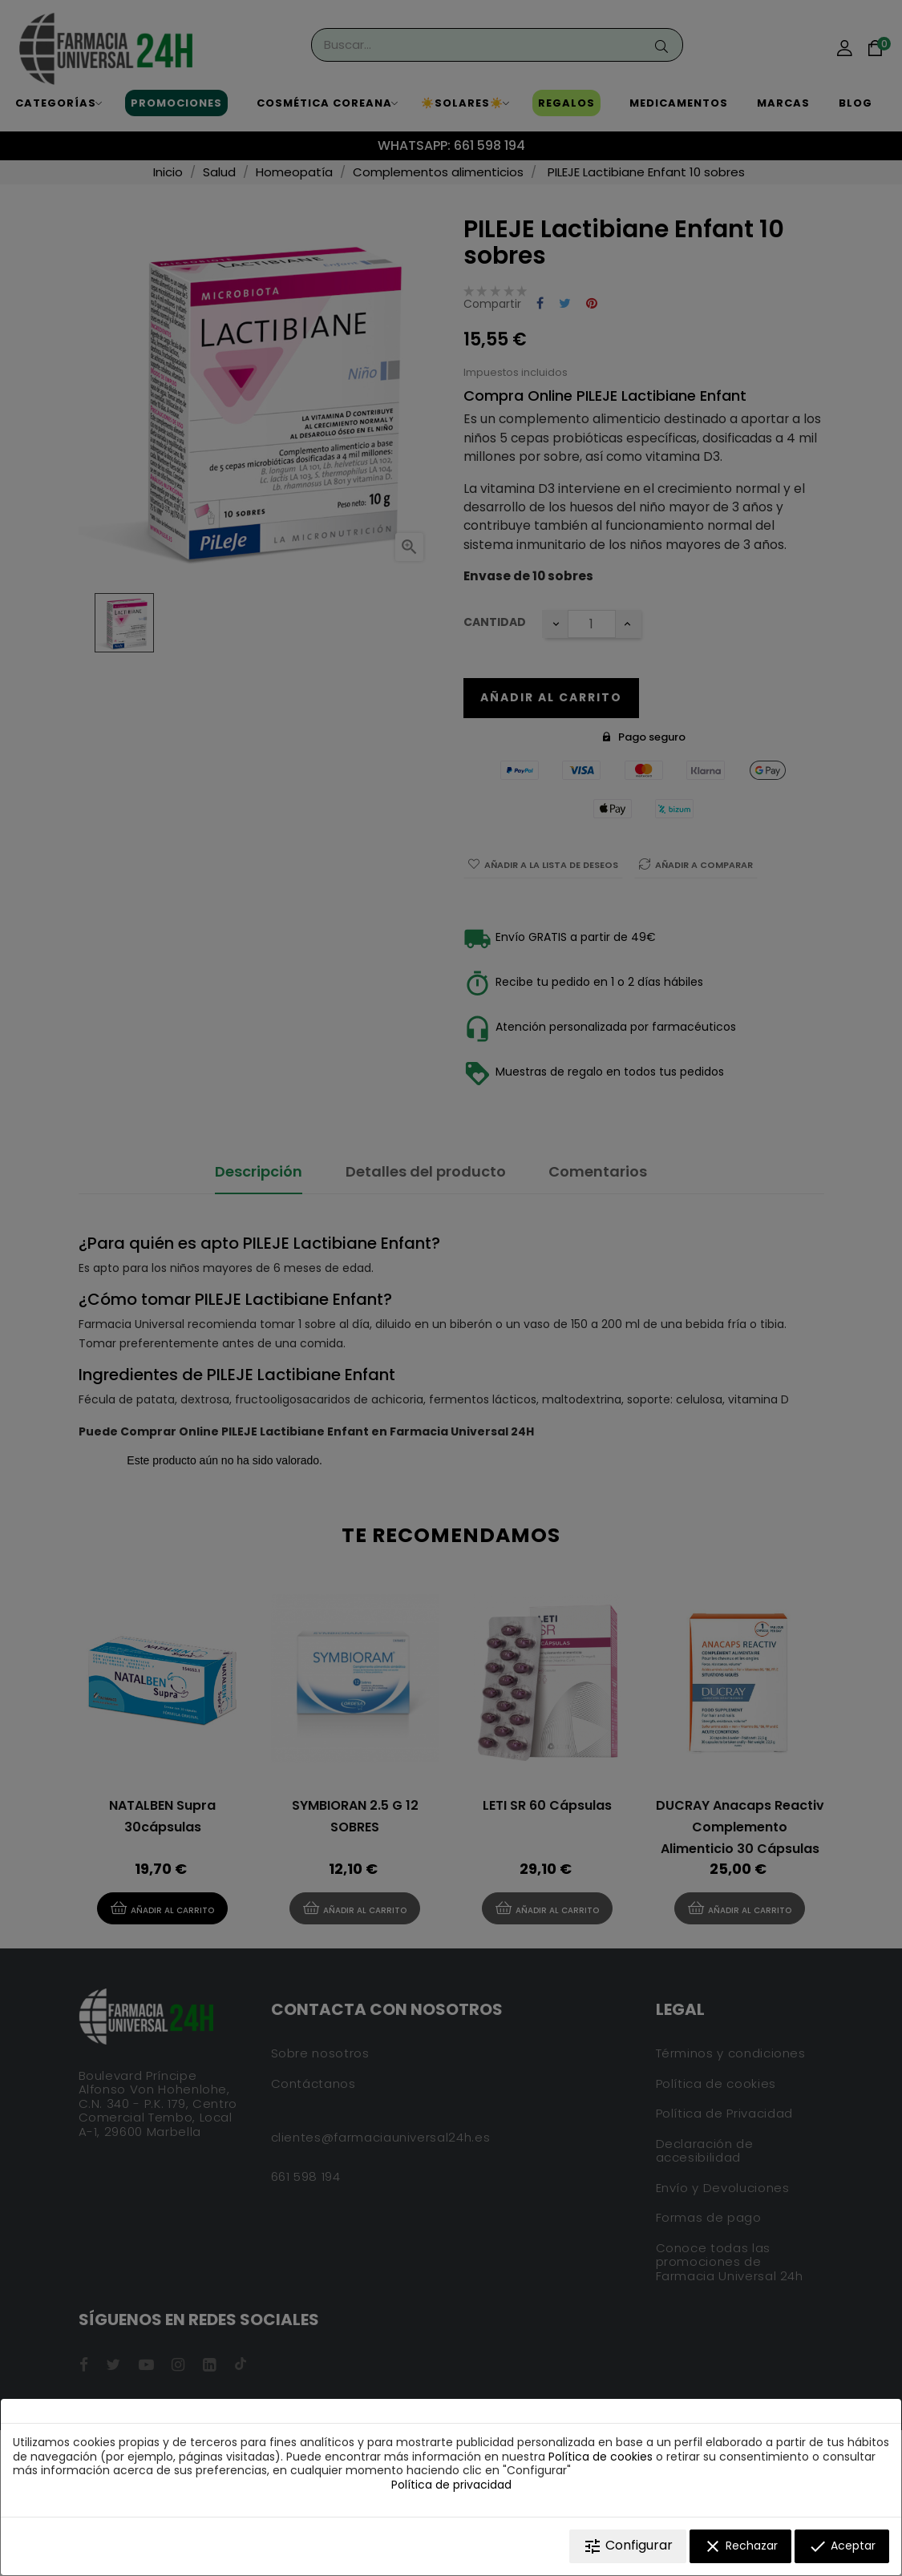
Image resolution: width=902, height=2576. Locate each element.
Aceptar (842, 2546)
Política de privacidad (451, 2485)
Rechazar (740, 2546)
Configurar (628, 2546)
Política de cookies (600, 2457)
